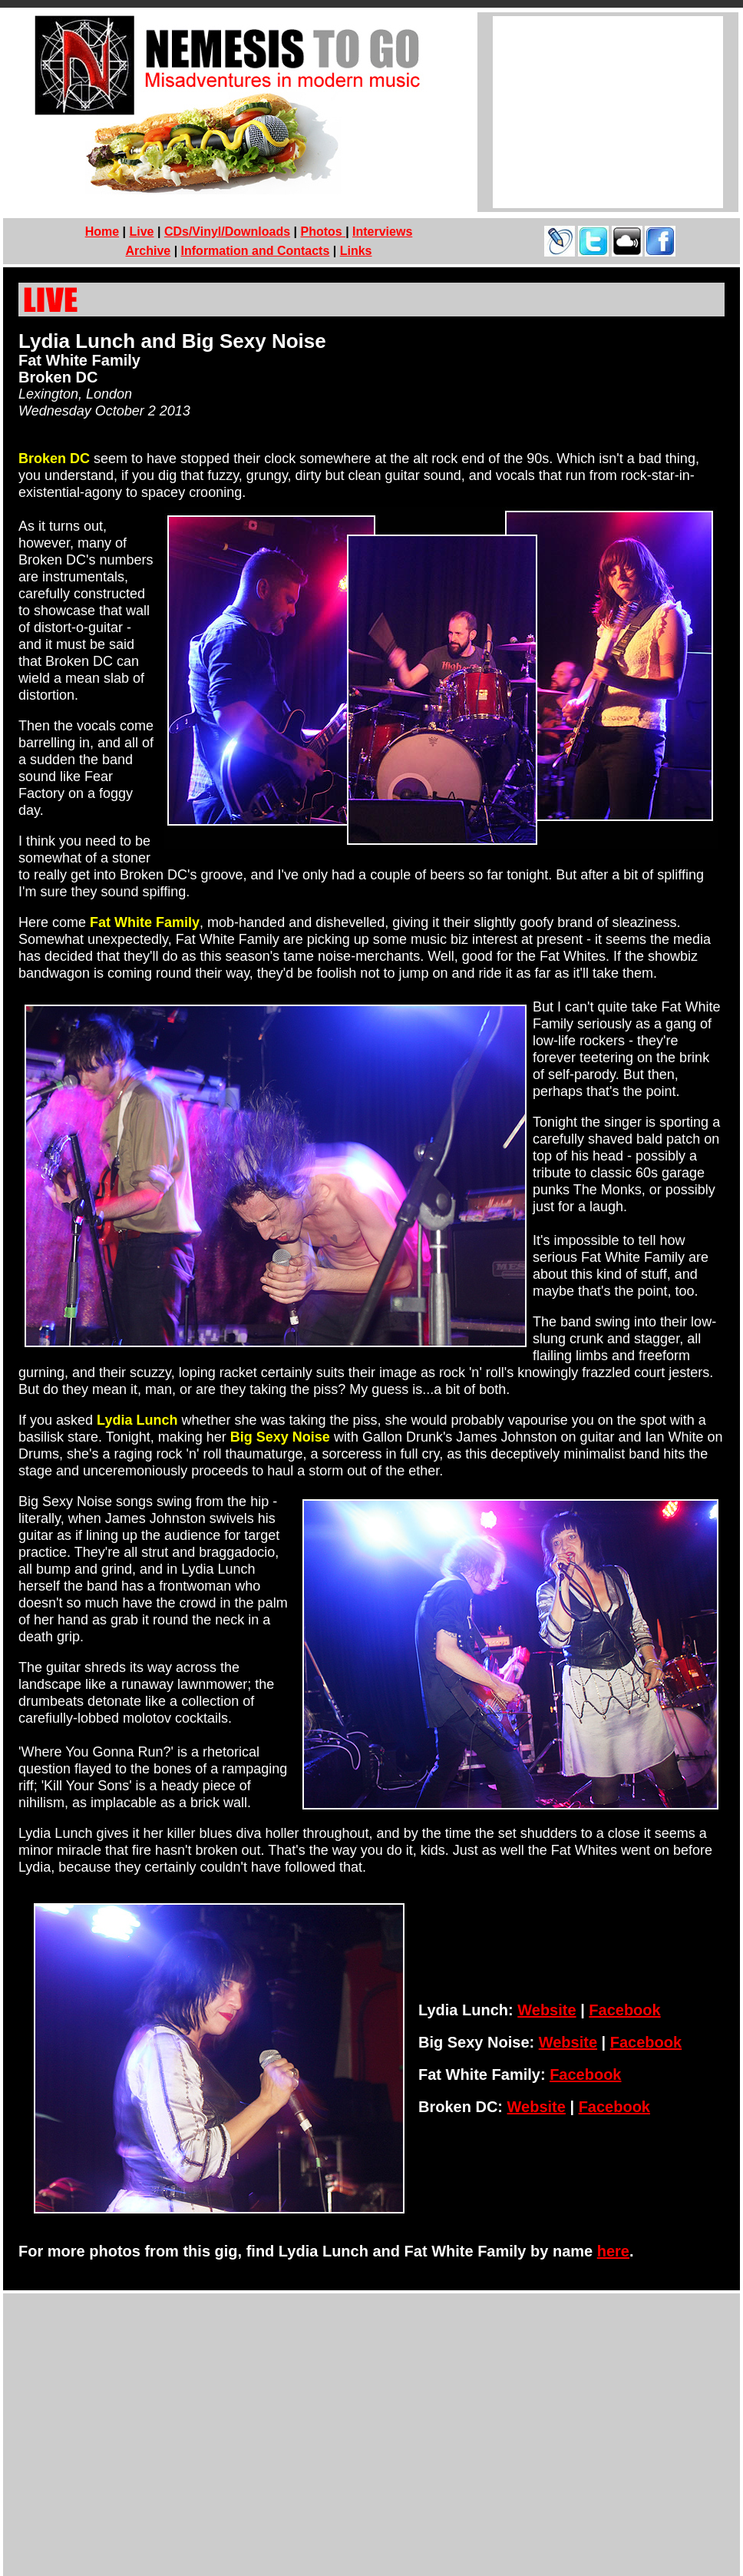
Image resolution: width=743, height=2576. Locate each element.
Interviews (382, 231)
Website (546, 2010)
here (613, 2251)
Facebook (624, 2010)
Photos (322, 231)
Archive (147, 250)
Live (142, 231)
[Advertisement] (608, 112)
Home (102, 231)
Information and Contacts (255, 250)
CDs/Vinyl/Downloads (227, 231)
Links (356, 250)
